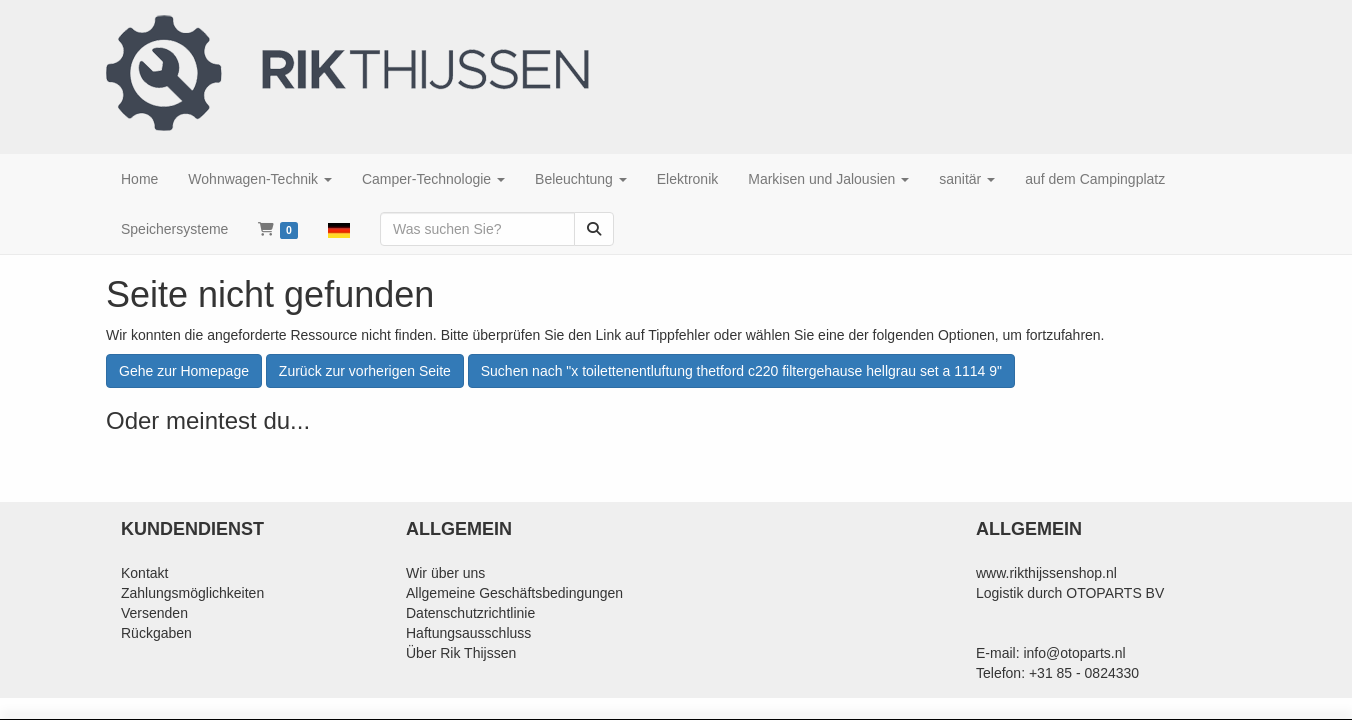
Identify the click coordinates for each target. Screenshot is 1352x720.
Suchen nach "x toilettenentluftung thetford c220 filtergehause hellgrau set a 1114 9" (741, 371)
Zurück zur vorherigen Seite (365, 371)
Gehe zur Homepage (184, 371)
